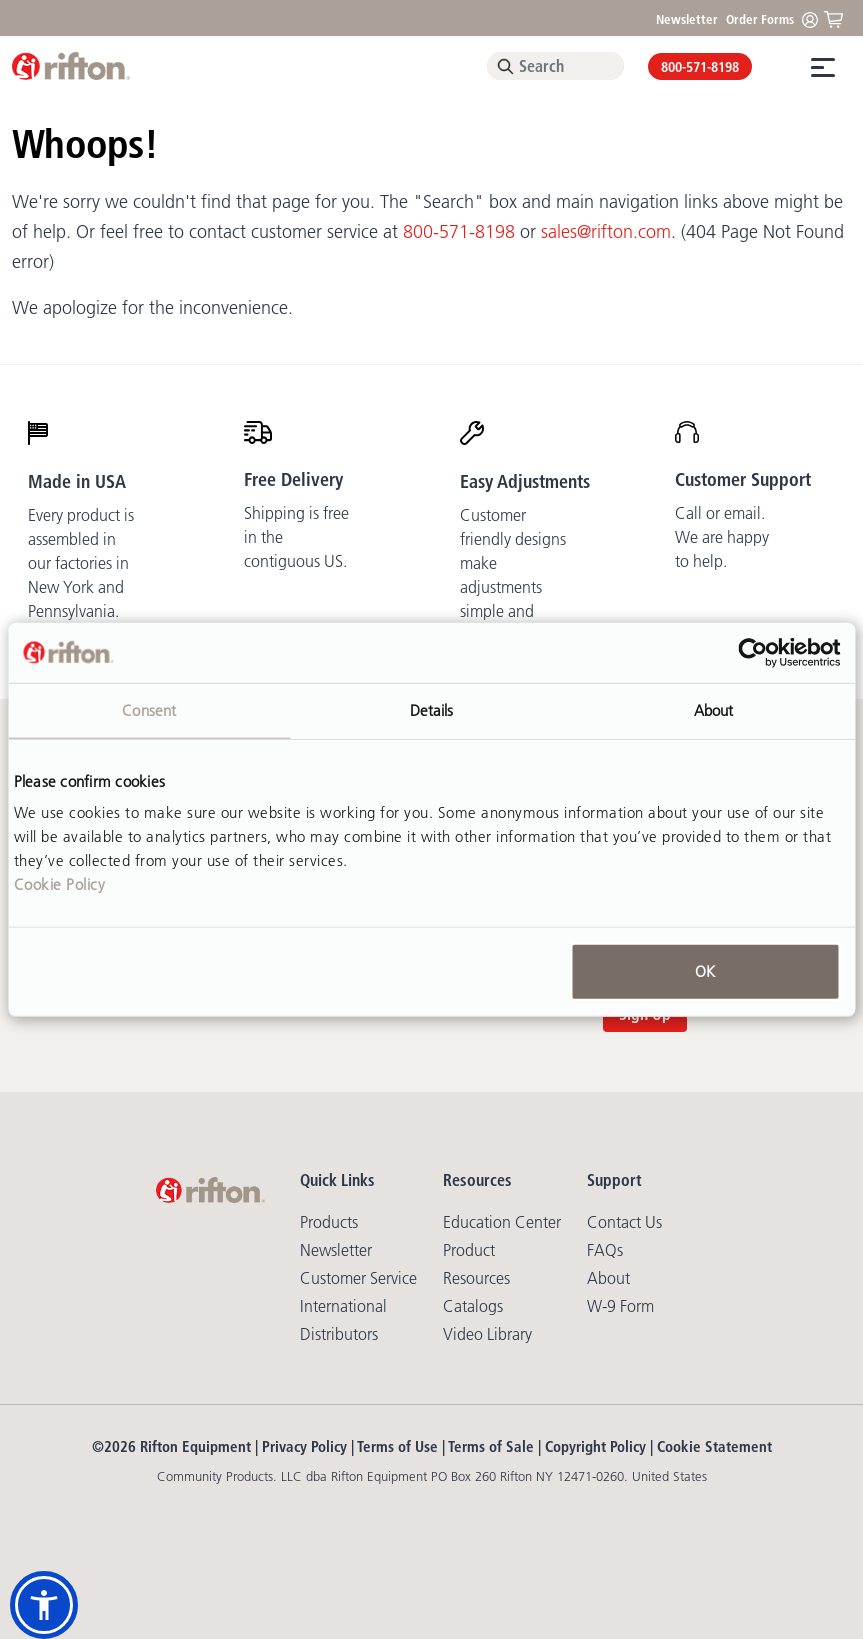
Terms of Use (397, 1446)
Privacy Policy (304, 1446)
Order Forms (760, 19)
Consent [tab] (149, 709)
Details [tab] (432, 709)
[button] (44, 1605)
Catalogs (473, 1306)
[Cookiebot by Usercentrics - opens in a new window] (752, 652)
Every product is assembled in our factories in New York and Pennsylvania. (81, 563)
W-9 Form (620, 1306)
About (608, 1278)
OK (705, 971)
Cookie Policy (60, 884)
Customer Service (358, 1278)
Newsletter (687, 19)
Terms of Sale (491, 1446)
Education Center (502, 1222)
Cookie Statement (714, 1446)
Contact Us (624, 1222)
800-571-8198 (700, 67)
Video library (487, 1334)
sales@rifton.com (606, 232)
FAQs (605, 1250)
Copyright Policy (595, 1446)
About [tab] (714, 709)
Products (329, 1222)
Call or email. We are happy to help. (722, 537)
